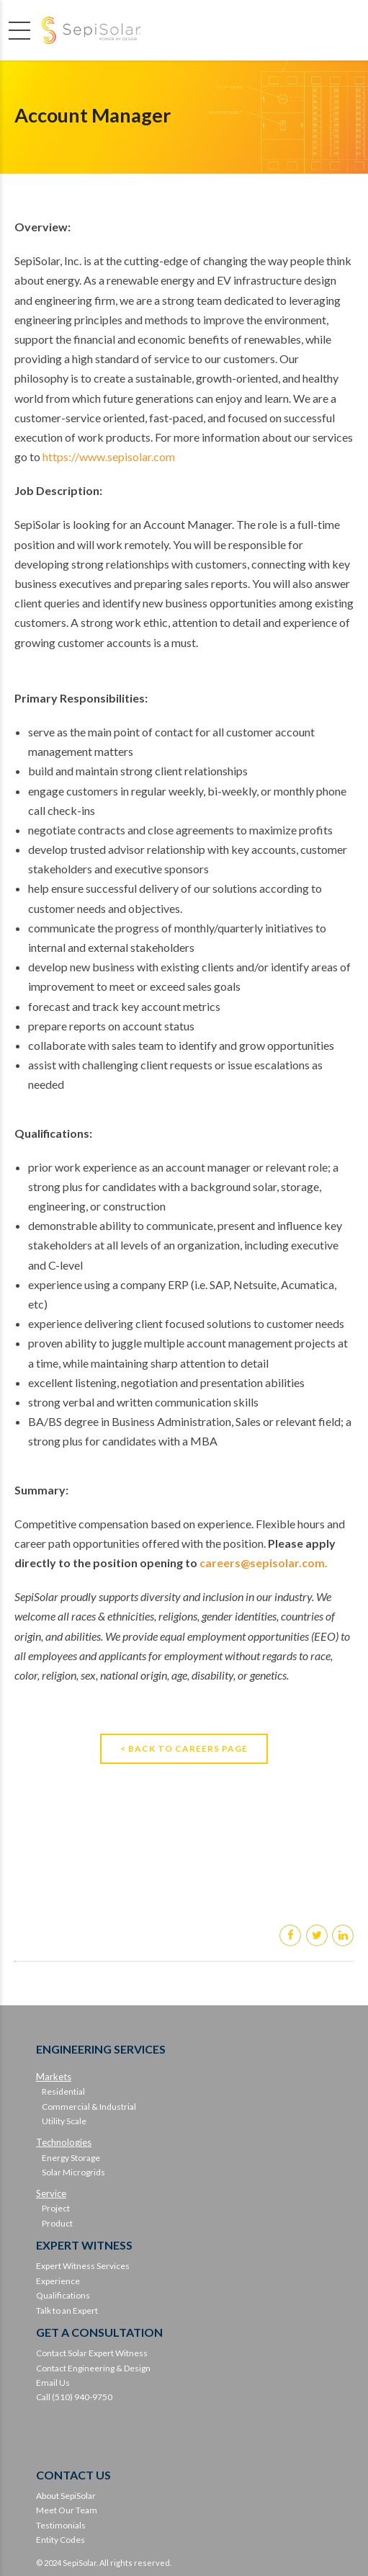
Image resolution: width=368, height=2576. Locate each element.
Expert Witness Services (83, 2265)
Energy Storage (71, 2157)
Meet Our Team (66, 2510)
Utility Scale (64, 2121)
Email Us (53, 2382)
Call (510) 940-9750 (74, 2397)
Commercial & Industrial (89, 2106)
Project (56, 2208)
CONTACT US (73, 2475)
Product (57, 2223)
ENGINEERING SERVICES (101, 2049)
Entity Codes (60, 2539)
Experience (58, 2281)
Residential (63, 2091)
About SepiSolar (66, 2495)
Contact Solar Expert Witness (92, 2353)
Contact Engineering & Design (93, 2368)
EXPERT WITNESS (84, 2245)
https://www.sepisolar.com (108, 456)
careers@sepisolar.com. (263, 1562)
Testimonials (61, 2525)
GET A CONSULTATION (99, 2332)
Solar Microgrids (73, 2172)
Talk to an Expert (67, 2310)
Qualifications (63, 2295)
